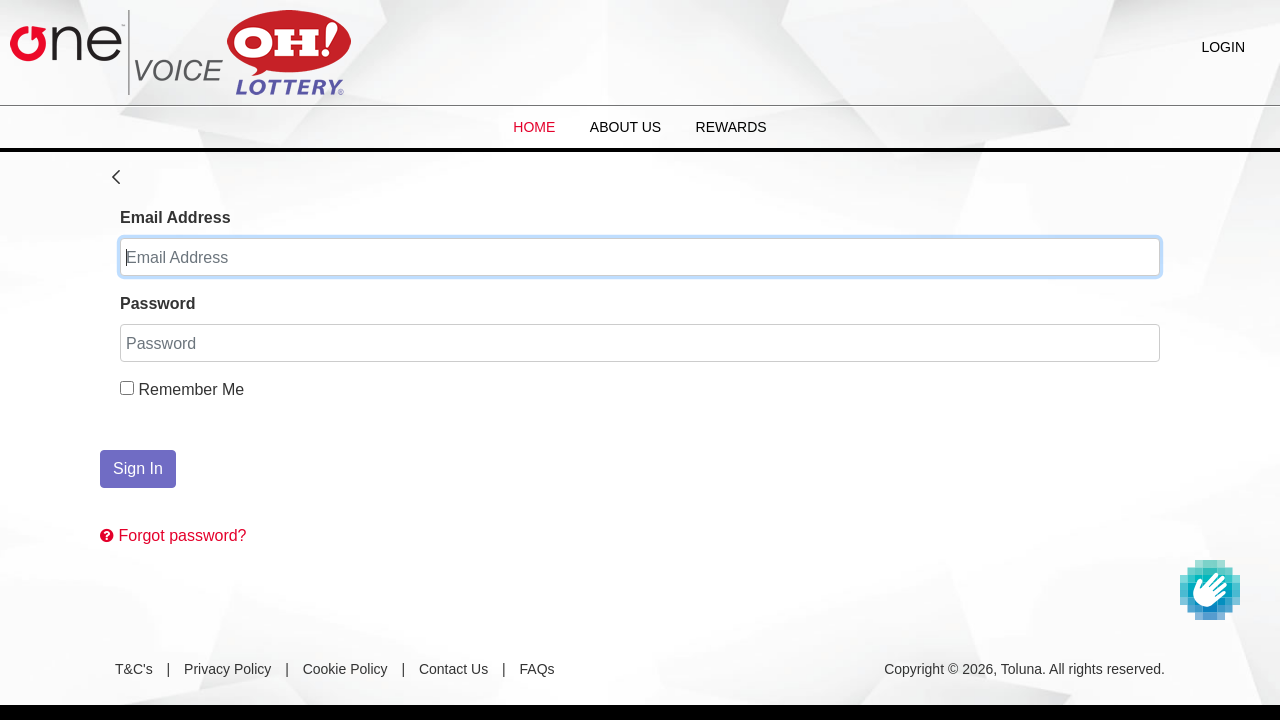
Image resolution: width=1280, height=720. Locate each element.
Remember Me (182, 389)
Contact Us (453, 669)
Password (158, 303)
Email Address (175, 217)
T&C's (134, 669)
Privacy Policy (227, 669)
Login (1223, 47)
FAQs (537, 669)
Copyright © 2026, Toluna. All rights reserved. (1024, 669)
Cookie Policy (345, 669)
